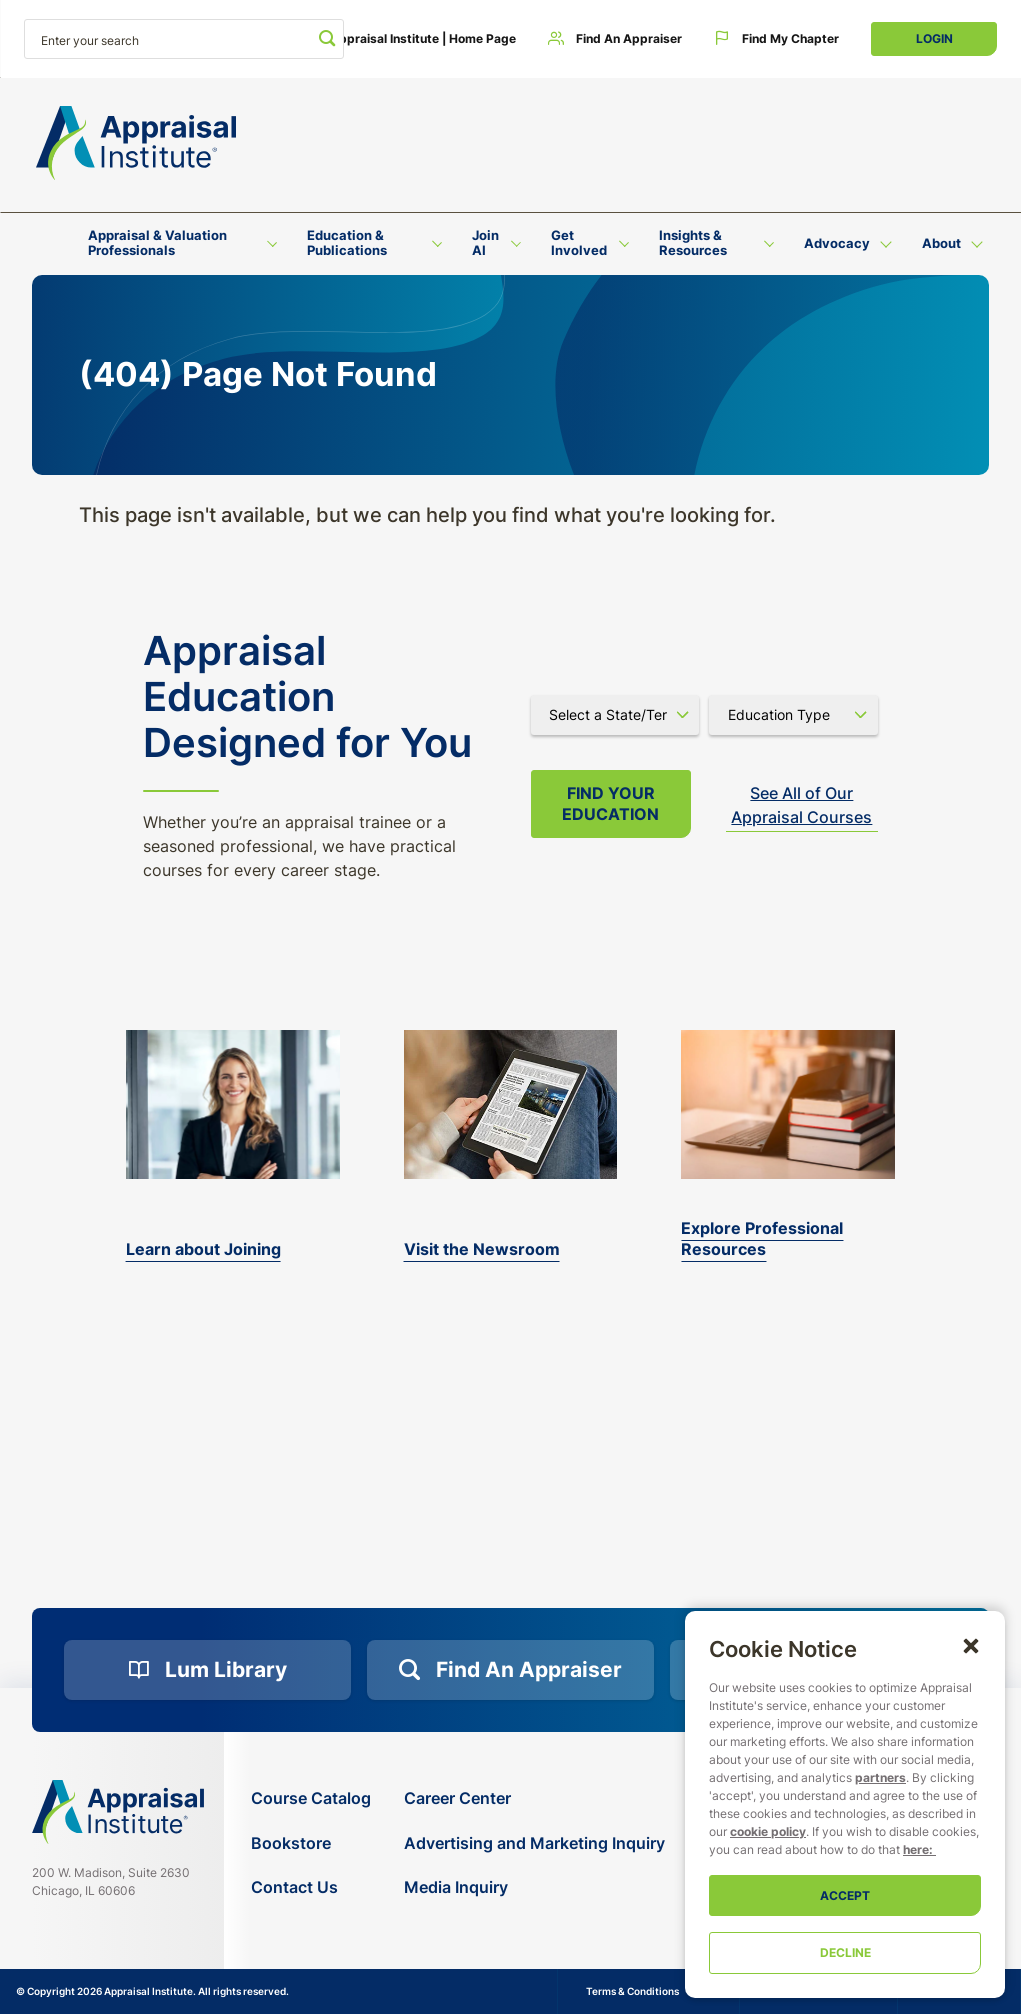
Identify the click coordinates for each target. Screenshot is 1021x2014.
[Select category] (793, 715)
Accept (845, 1895)
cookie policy (768, 1831)
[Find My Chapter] (776, 39)
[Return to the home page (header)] (136, 143)
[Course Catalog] (311, 1798)
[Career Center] (534, 1798)
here (916, 1849)
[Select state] (615, 715)
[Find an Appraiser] (615, 39)
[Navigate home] (118, 1812)
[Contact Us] (311, 1887)
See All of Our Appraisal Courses (801, 805)
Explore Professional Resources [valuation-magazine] (762, 1238)
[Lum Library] (207, 1670)
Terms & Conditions (632, 1991)
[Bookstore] (311, 1843)
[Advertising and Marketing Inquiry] (534, 1843)
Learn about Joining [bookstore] (203, 1249)
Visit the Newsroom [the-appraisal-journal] (482, 1249)
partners (880, 1777)
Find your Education (610, 803)
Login (934, 38)
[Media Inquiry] (534, 1887)
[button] (971, 1645)
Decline (845, 1952)
